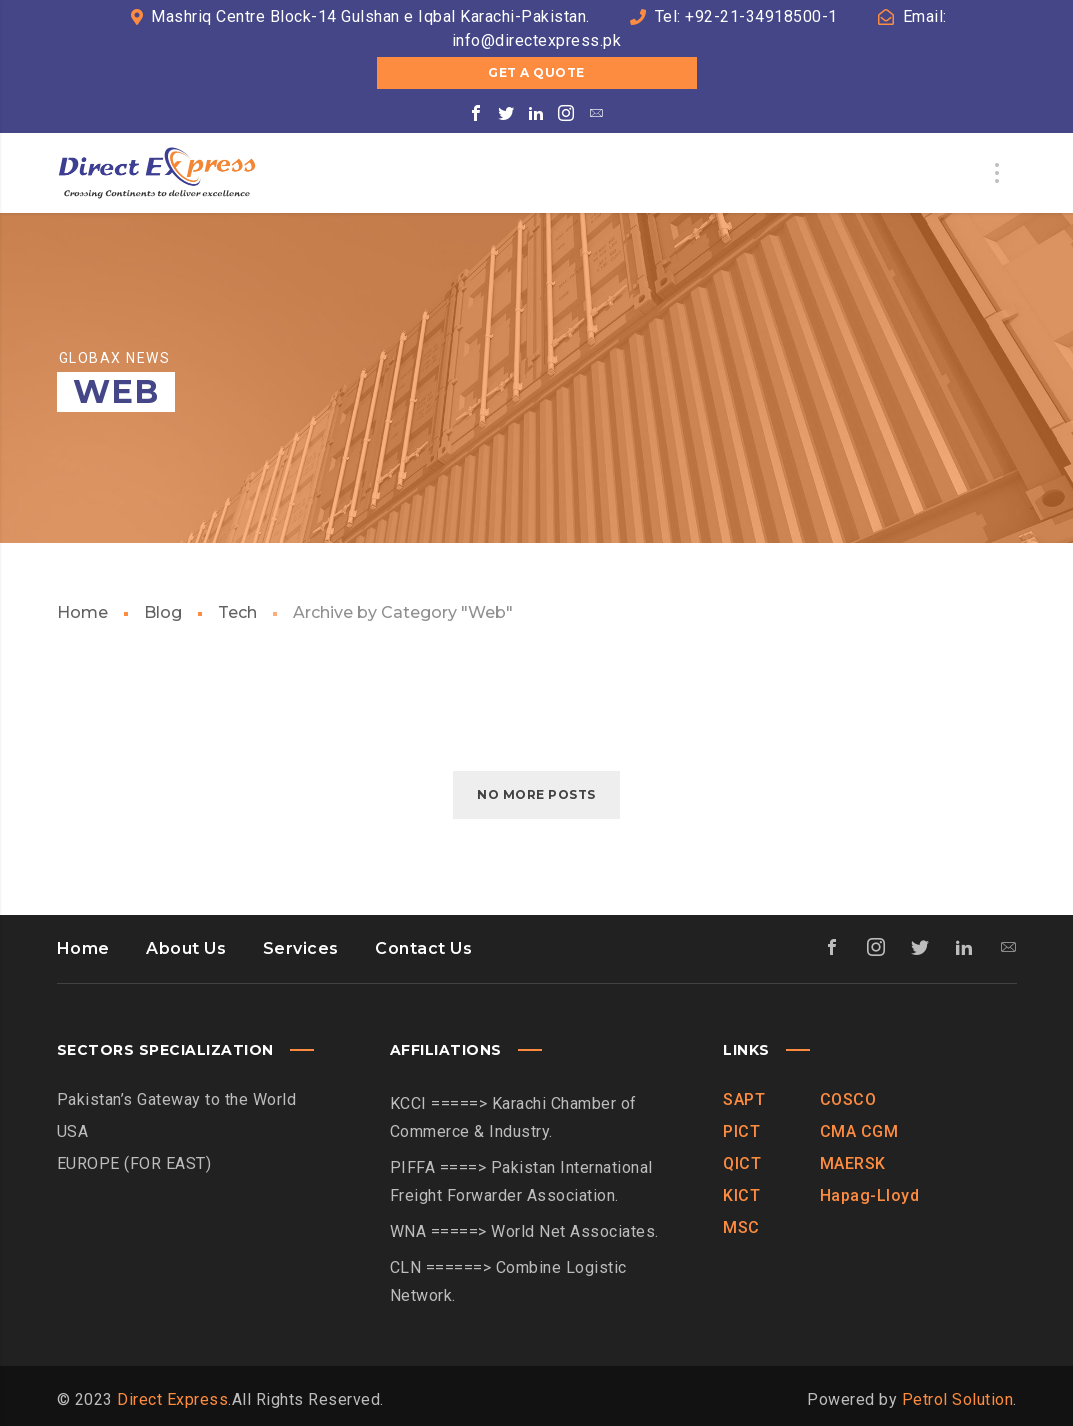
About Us (186, 948)
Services (301, 948)
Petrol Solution (958, 1399)
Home (82, 612)
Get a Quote (536, 72)
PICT (741, 1131)
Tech (237, 612)
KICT (741, 1195)
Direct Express (172, 1399)
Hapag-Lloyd (870, 1195)
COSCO (848, 1099)
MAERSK (853, 1163)
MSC (741, 1227)
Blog (163, 612)
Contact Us (423, 948)
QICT (742, 1163)
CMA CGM (859, 1131)
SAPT (744, 1099)
